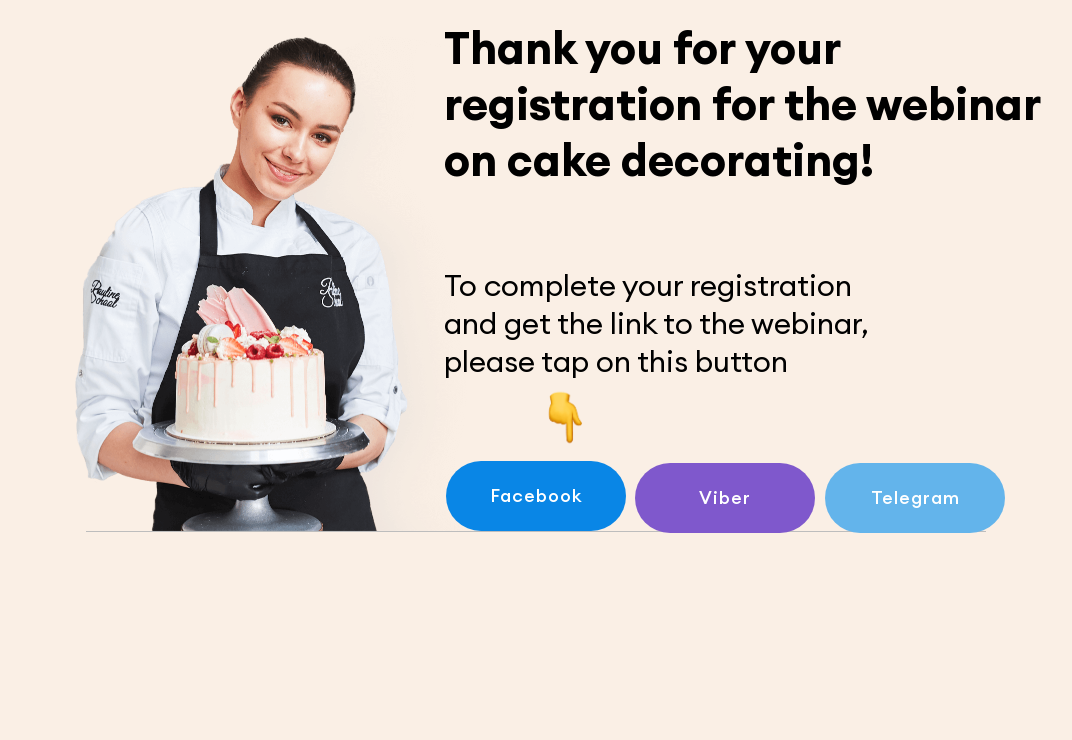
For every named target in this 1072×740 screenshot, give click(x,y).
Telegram (915, 497)
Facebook (536, 495)
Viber (725, 497)
